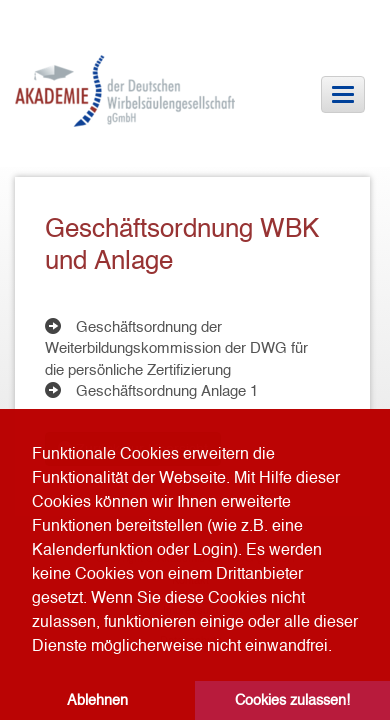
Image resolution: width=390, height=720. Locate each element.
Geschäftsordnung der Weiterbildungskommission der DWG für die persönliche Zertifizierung (176, 348)
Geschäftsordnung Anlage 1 (167, 390)
